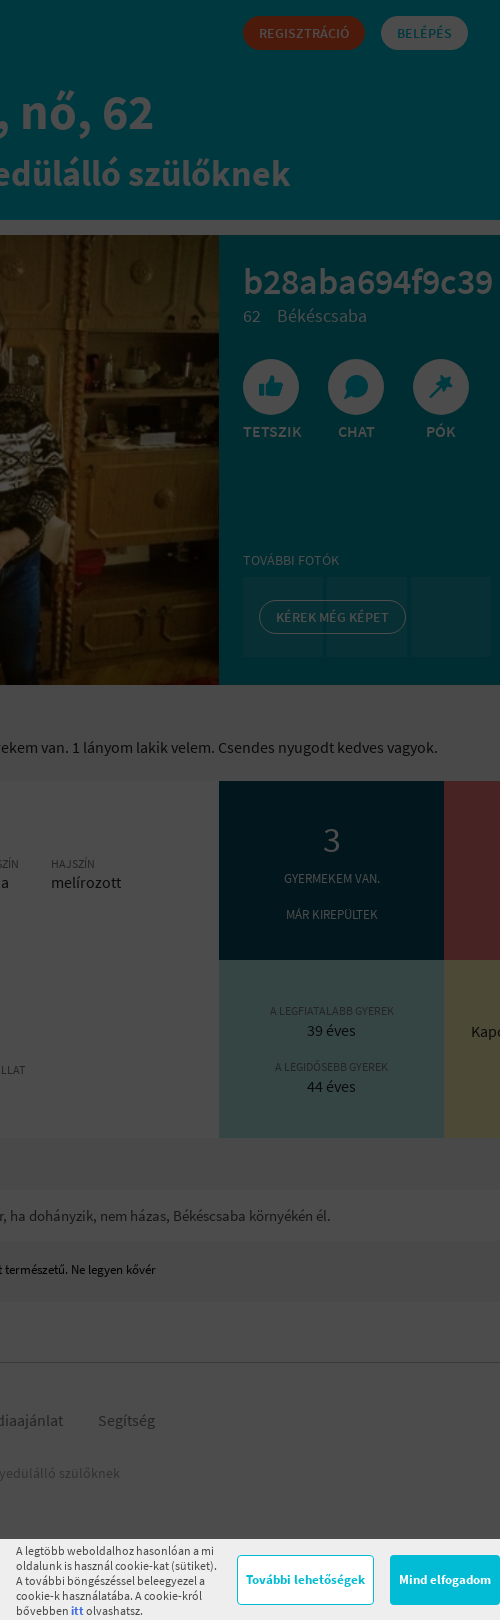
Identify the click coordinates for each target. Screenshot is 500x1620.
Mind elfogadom (445, 1579)
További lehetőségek (305, 1579)
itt (77, 1610)
